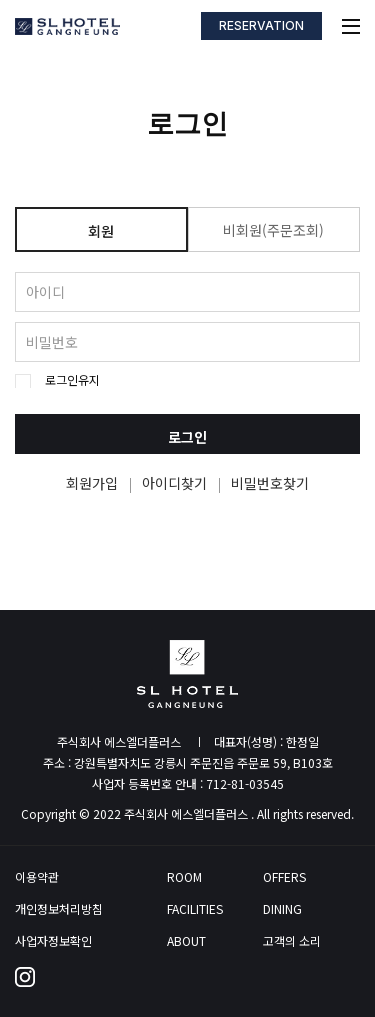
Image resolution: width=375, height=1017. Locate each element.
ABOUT (186, 941)
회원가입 (92, 483)
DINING (282, 909)
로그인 (187, 437)
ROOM (184, 877)
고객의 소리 (292, 941)
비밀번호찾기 (270, 483)
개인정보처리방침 (59, 909)
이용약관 (37, 877)
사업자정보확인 (53, 941)
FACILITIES (195, 909)
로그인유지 (72, 380)
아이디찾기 (174, 483)
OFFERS (284, 877)
